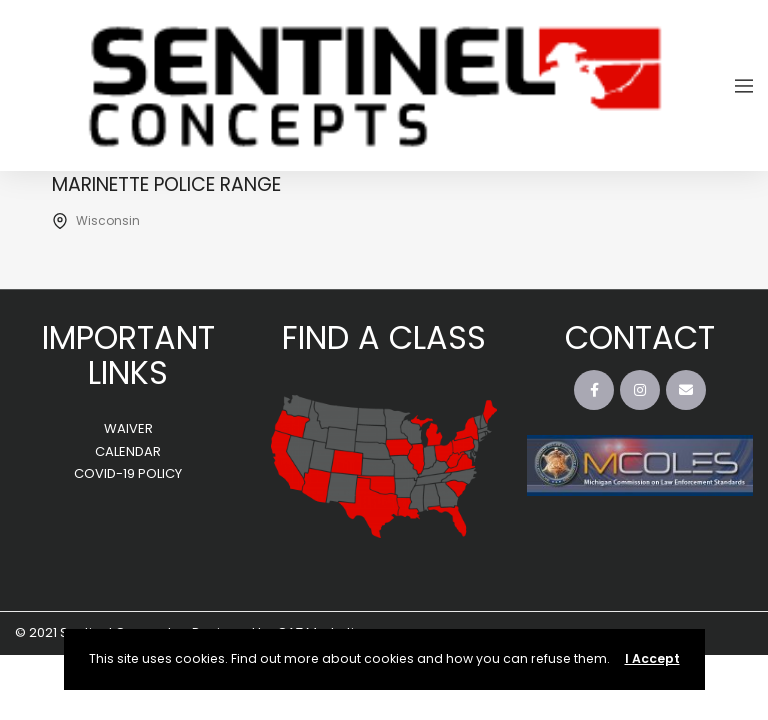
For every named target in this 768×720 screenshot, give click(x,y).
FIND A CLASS (384, 337)
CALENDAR (128, 451)
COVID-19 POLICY (128, 473)
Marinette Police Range (166, 184)
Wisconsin (108, 220)
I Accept (652, 658)
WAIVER (128, 428)
